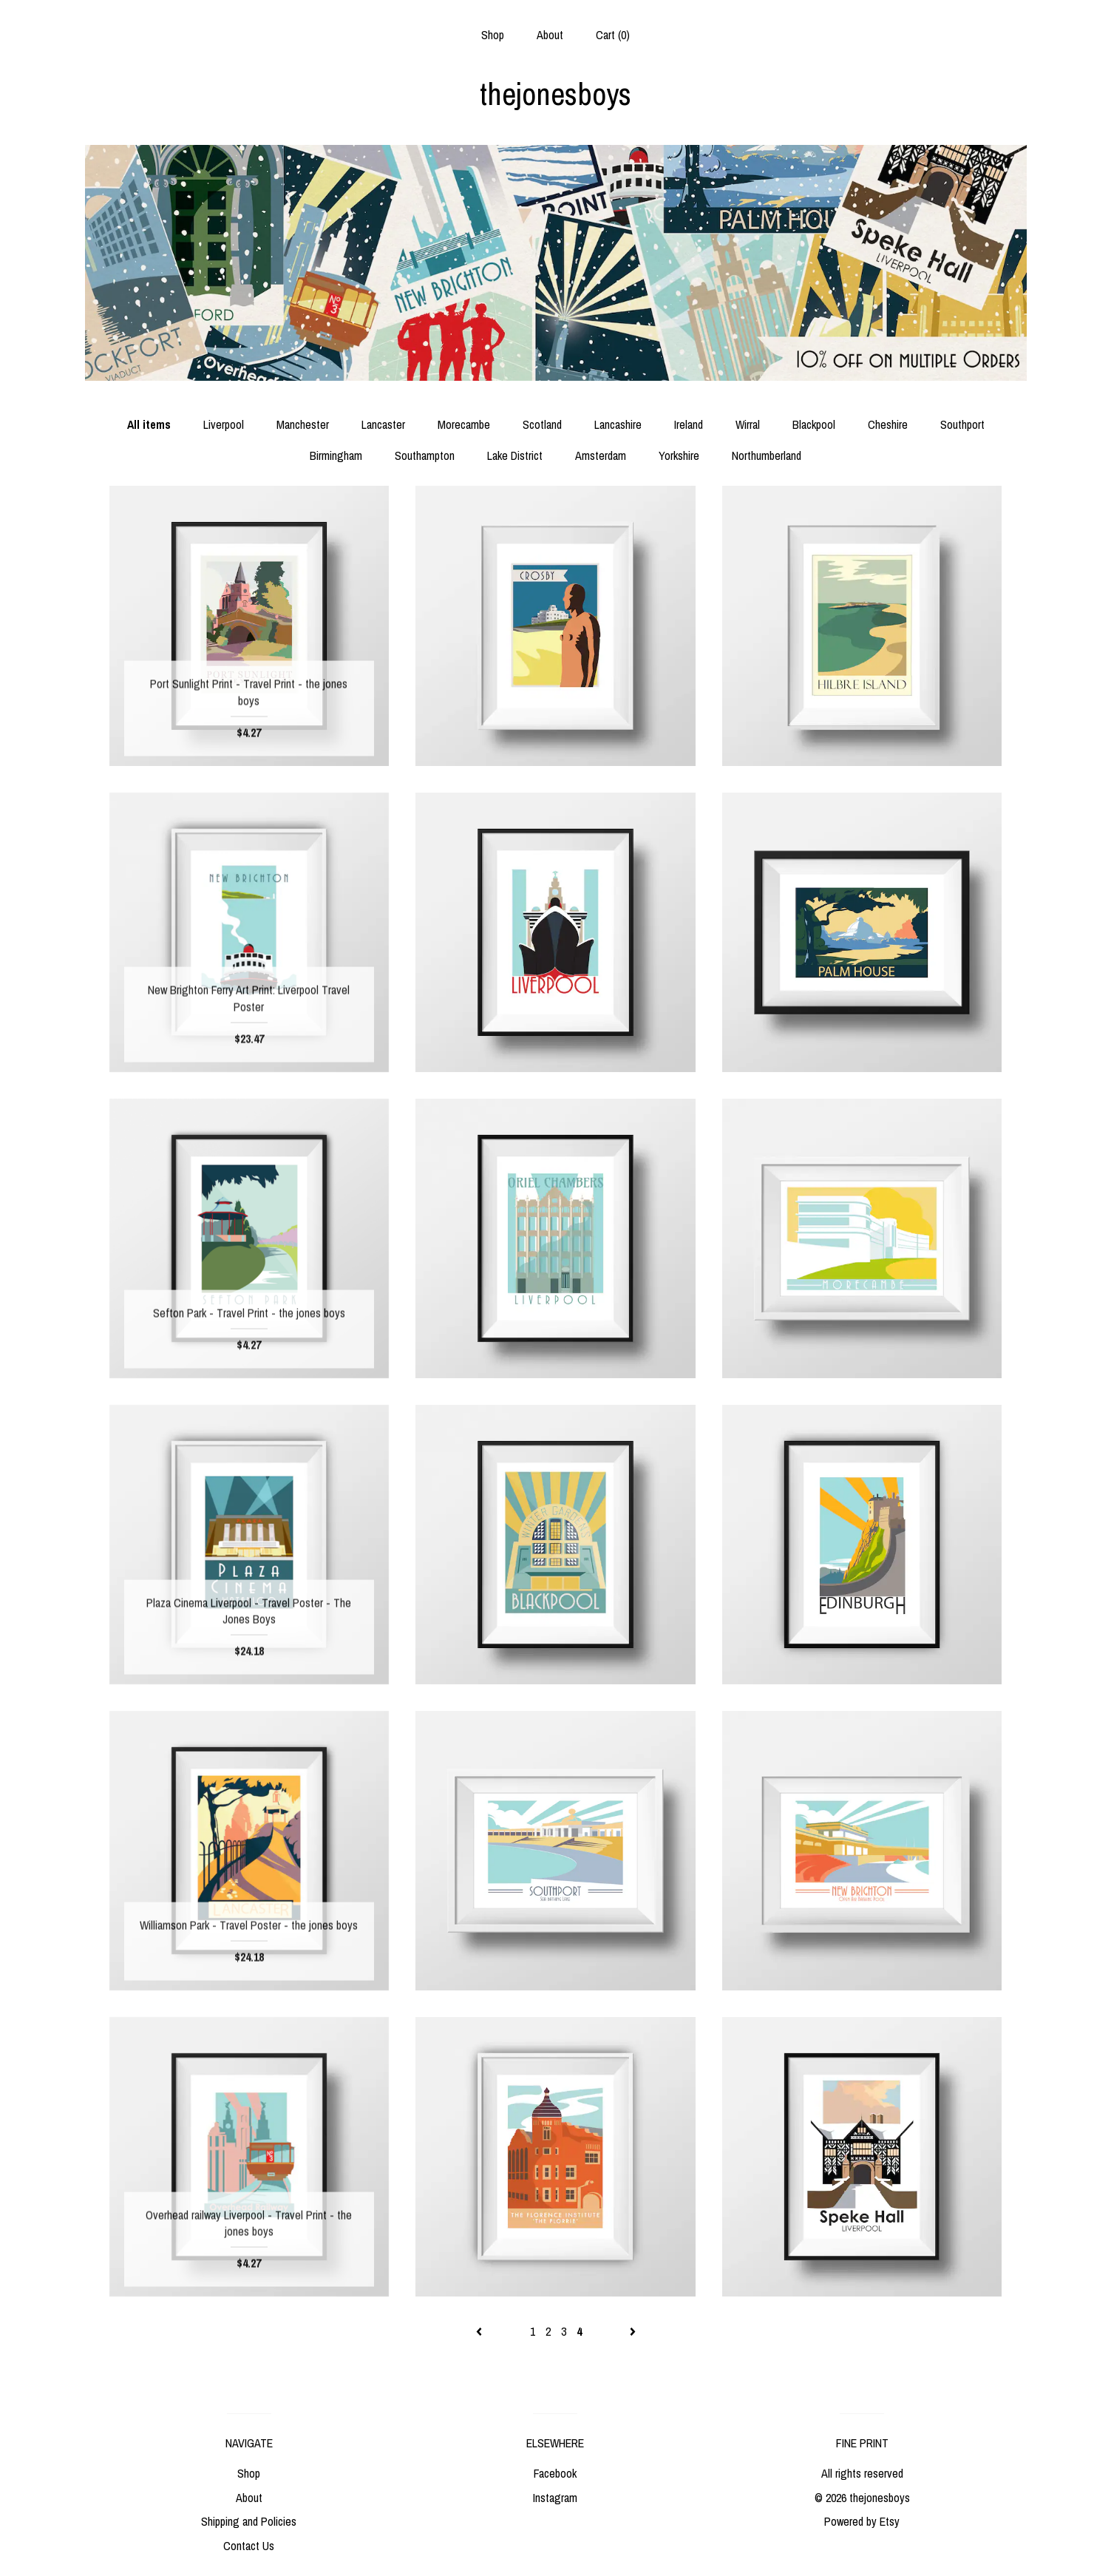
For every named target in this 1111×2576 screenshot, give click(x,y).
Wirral (747, 424)
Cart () (613, 35)
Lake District (515, 455)
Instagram (555, 2497)
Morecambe (464, 424)
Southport (962, 424)
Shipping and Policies (248, 2521)
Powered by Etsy (862, 2521)
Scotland (542, 424)
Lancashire (618, 424)
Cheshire (888, 424)
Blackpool (813, 424)
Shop (492, 35)
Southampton (425, 455)
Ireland (688, 424)
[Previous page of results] (480, 2331)
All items (149, 424)
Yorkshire (679, 455)
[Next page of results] (632, 2331)
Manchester (302, 424)
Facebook (555, 2473)
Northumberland (766, 455)
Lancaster (383, 424)
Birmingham (336, 455)
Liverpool (223, 424)
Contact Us (248, 2546)
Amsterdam (600, 455)
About (550, 35)
